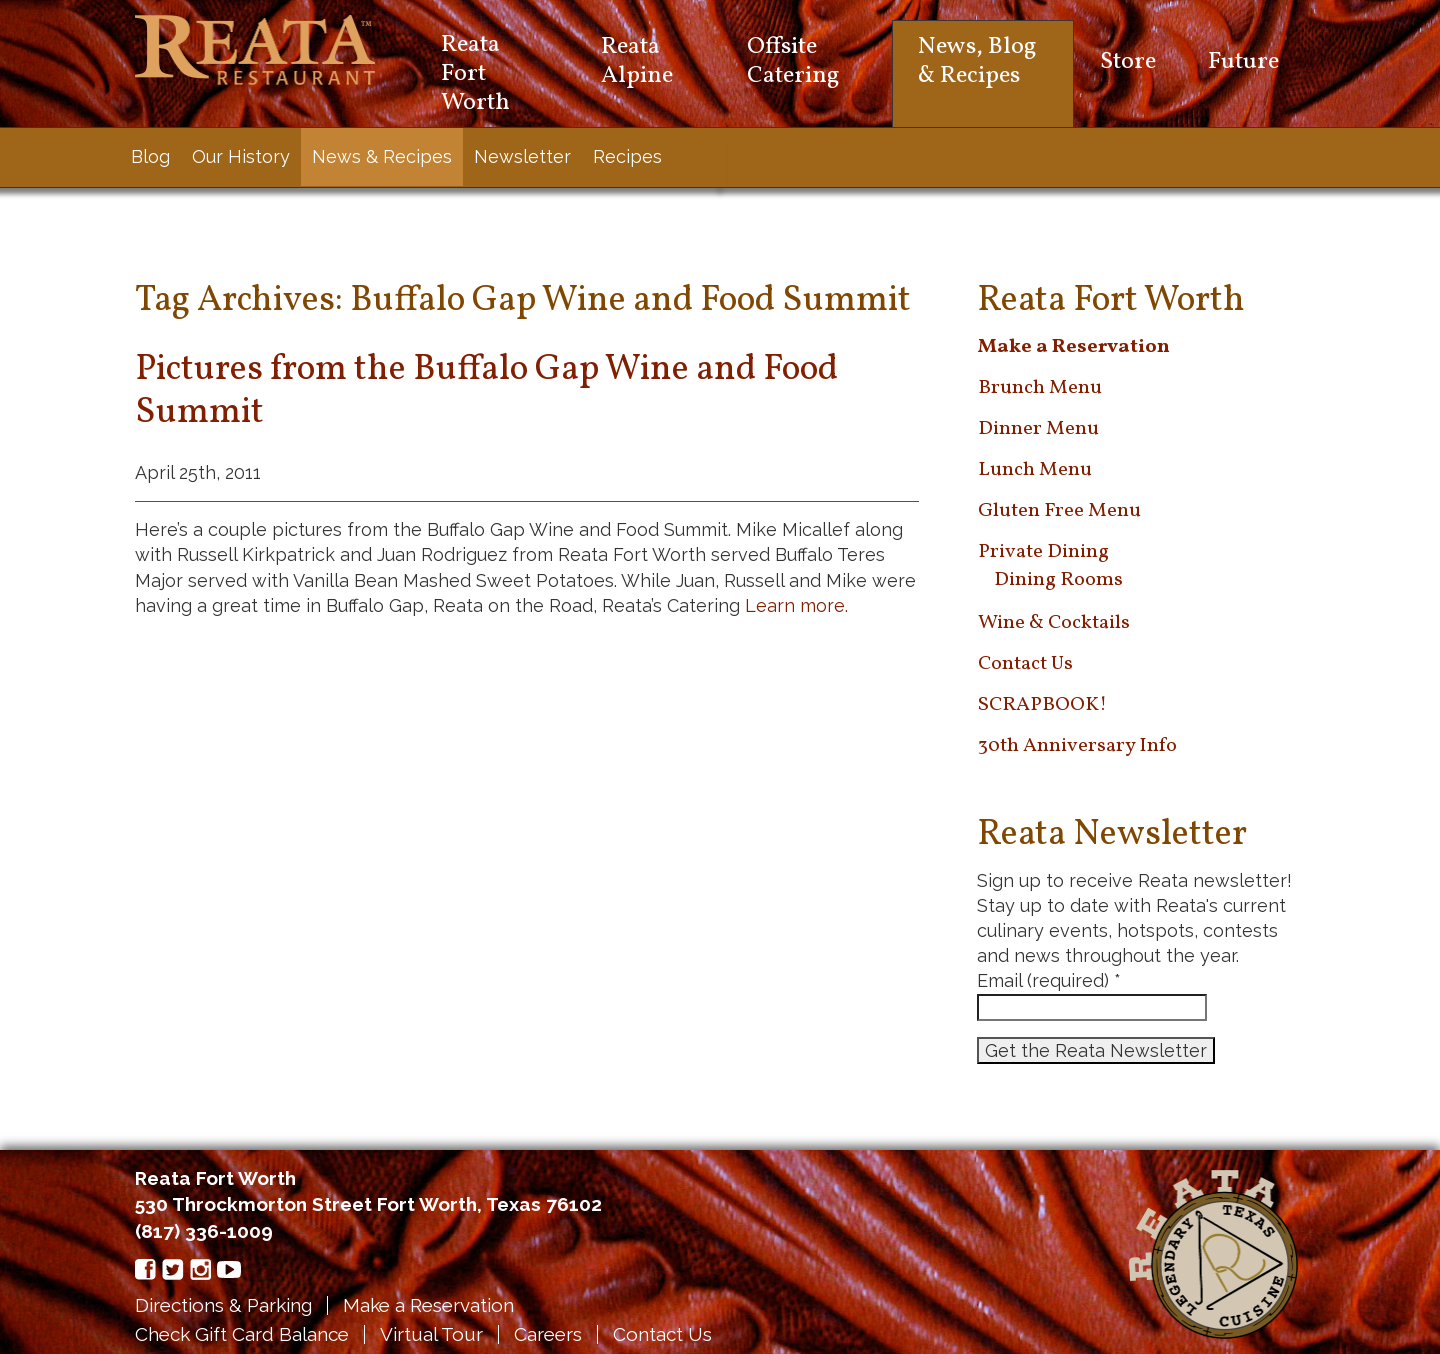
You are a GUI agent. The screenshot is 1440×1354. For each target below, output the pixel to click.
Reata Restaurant (255, 50)
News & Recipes (382, 156)
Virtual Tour (431, 1334)
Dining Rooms (1058, 580)
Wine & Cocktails (1054, 623)
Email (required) (1049, 980)
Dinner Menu (1038, 429)
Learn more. (796, 605)
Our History (241, 156)
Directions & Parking (223, 1305)
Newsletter (522, 156)
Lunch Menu (1035, 470)
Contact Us (1025, 664)
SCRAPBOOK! (1042, 705)
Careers (548, 1334)
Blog (150, 156)
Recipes (627, 156)
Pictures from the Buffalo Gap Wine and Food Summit (486, 391)
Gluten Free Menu (1059, 511)
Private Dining (1043, 552)
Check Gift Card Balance (242, 1334)
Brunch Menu (1040, 388)
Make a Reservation (428, 1305)
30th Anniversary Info (1077, 746)
